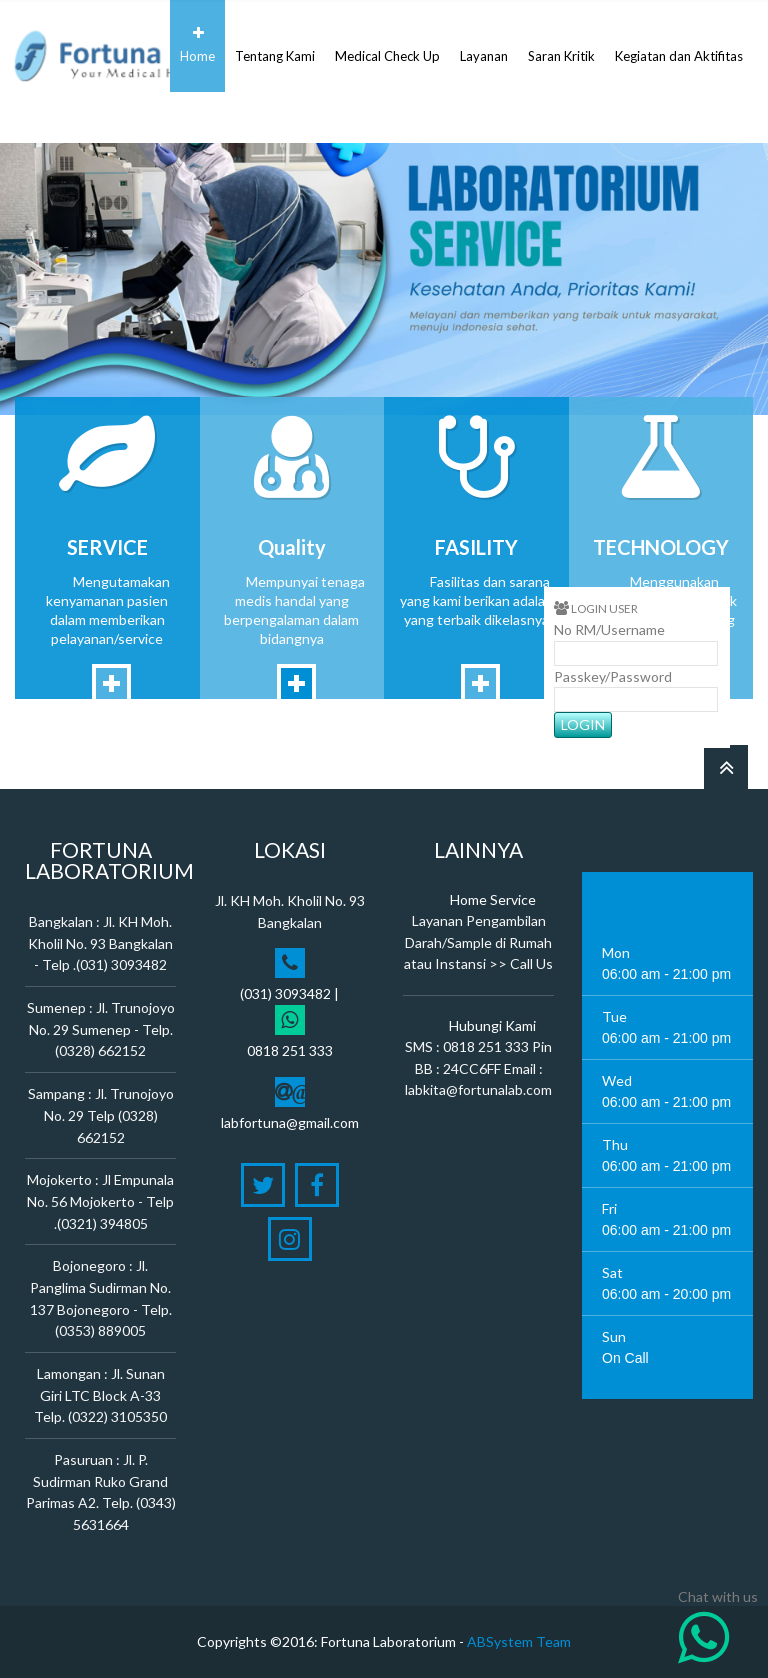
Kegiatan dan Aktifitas (679, 45)
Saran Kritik (561, 45)
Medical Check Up (387, 45)
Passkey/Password (613, 676)
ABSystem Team (519, 1641)
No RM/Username (609, 629)
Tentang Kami (275, 45)
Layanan (484, 45)
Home (197, 45)
